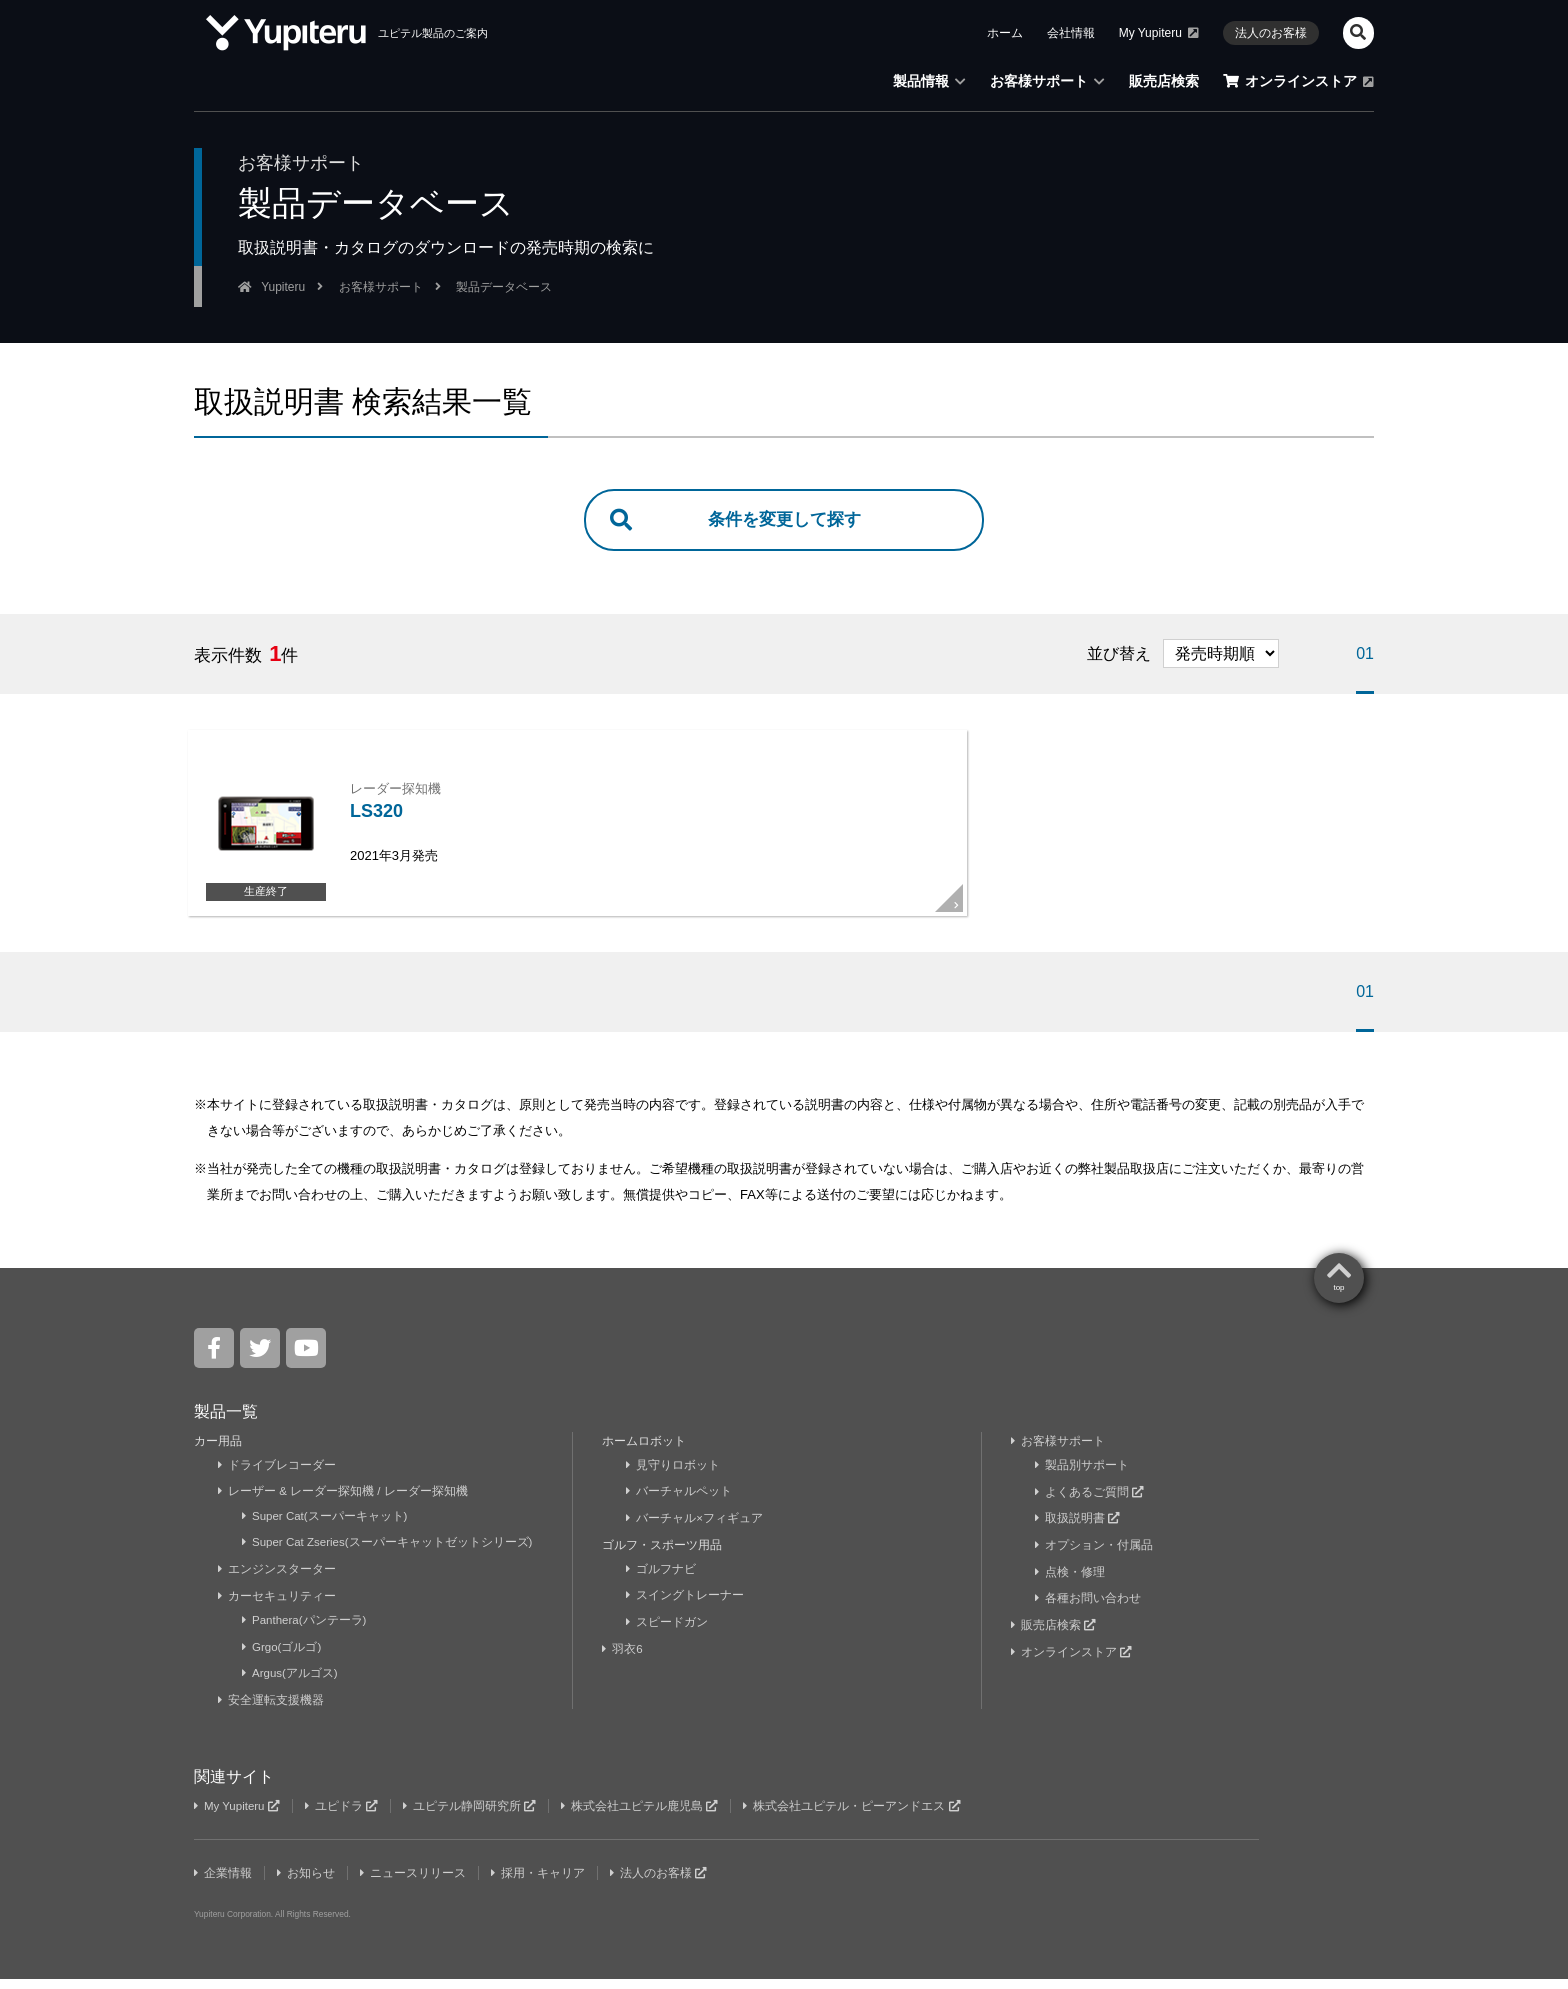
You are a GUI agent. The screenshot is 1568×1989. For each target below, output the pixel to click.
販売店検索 (1054, 1637)
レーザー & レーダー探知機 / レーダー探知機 (344, 1505)
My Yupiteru (238, 1817)
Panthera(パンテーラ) (306, 1632)
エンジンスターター (277, 1581)
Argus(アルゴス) (291, 1685)
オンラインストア (1072, 1663)
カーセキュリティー (277, 1608)
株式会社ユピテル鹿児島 (646, 1817)
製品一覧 (226, 1424)
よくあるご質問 (1090, 1505)
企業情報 (223, 1884)
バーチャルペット (679, 1505)
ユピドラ (345, 1817)
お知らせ (307, 1884)
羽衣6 (624, 1661)
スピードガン (667, 1634)
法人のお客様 (663, 1884)
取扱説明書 (1078, 1531)
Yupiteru (1319, 1880)
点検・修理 (1070, 1584)
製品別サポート (1082, 1478)
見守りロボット (673, 1478)
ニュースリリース (415, 1884)
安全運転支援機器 (271, 1711)
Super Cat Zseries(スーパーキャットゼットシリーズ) (390, 1555)
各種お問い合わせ (1088, 1610)
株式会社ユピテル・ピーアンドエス (860, 1817)
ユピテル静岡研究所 (475, 1817)
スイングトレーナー (685, 1608)
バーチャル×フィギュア (695, 1531)
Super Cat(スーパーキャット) (326, 1529)
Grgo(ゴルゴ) (283, 1658)
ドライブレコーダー (277, 1478)
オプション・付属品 (1094, 1557)
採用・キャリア (541, 1884)
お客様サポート (1058, 1454)
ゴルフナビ (661, 1581)
